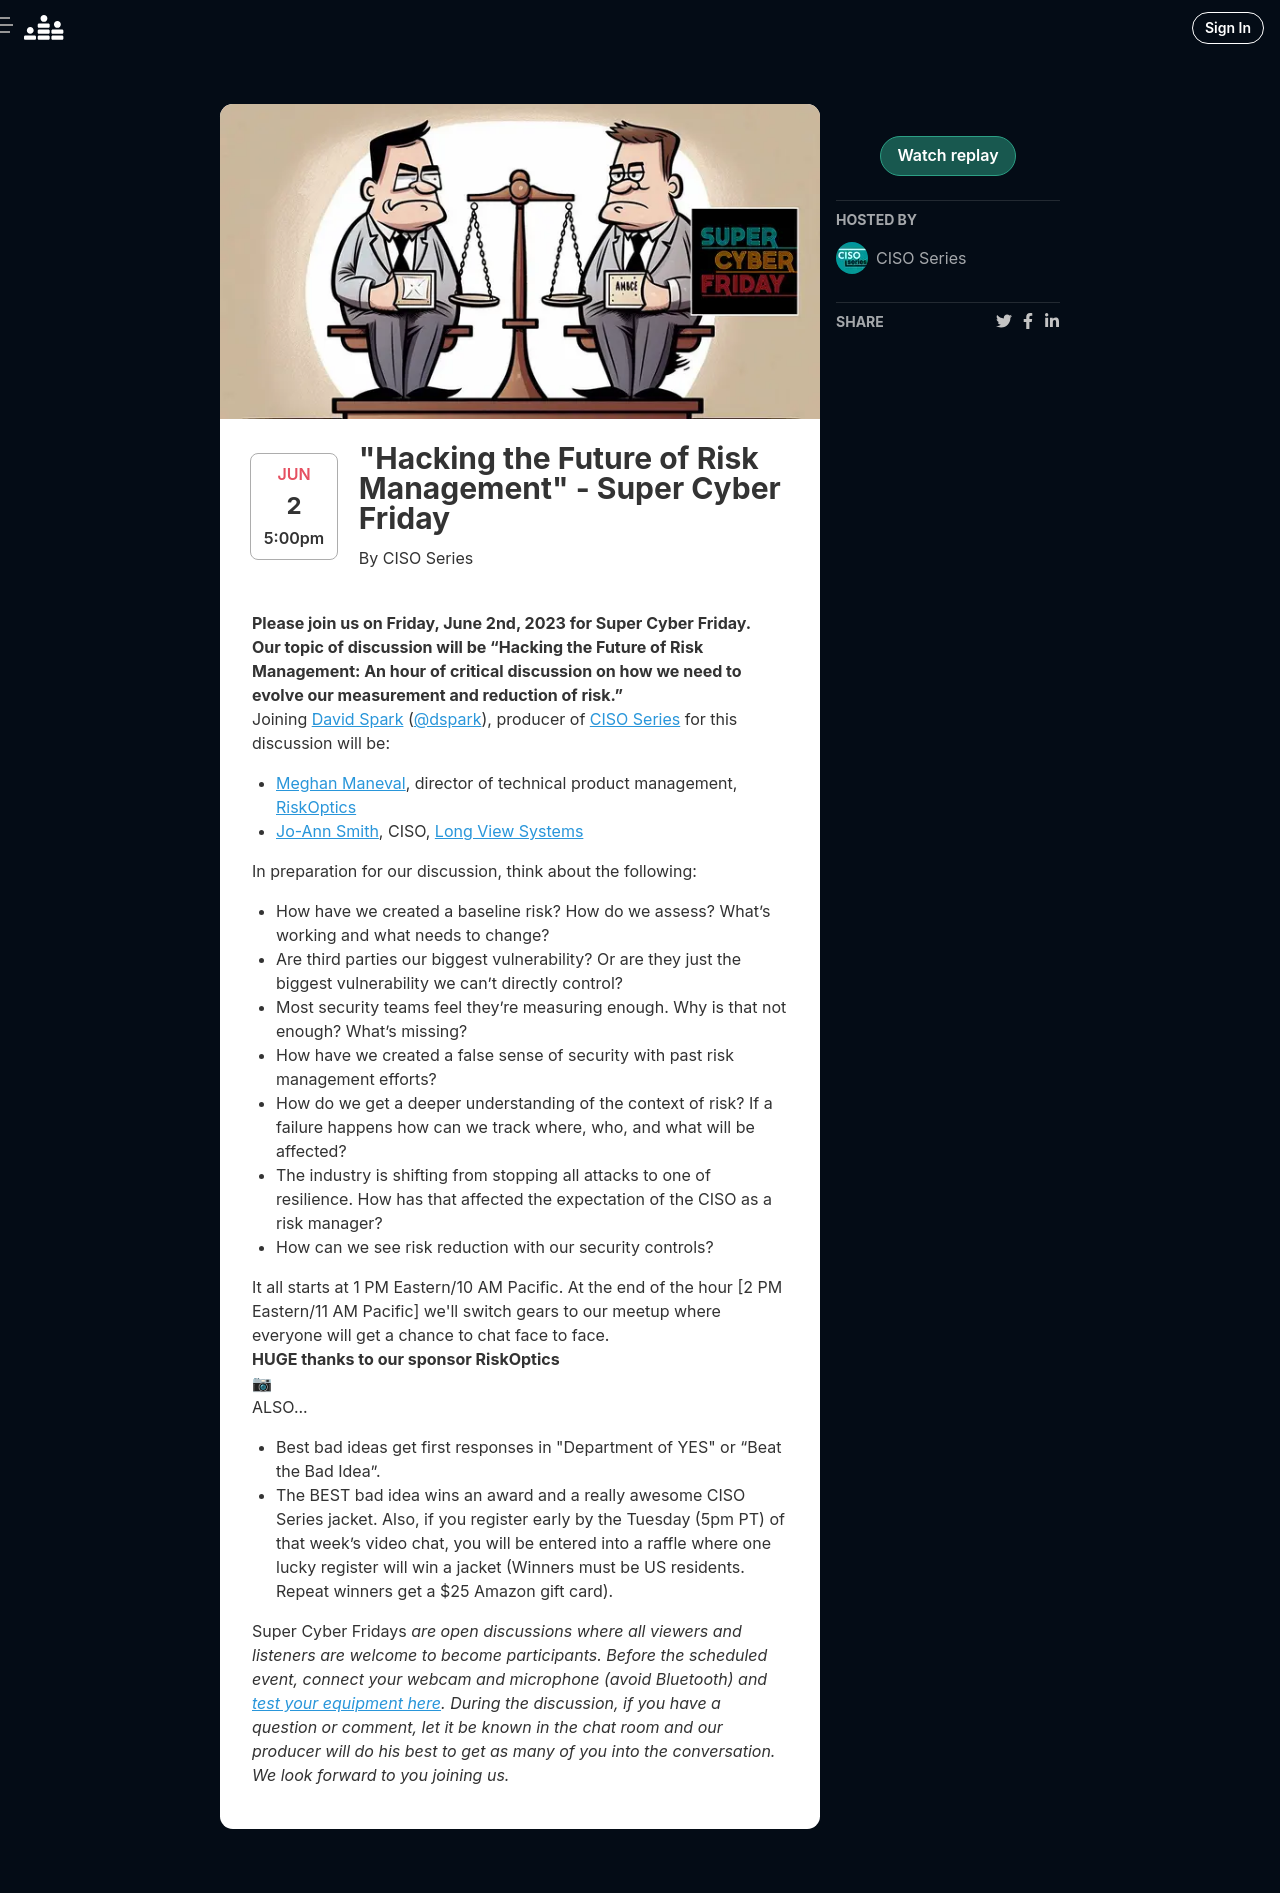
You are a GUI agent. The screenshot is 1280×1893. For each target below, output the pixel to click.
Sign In (1228, 27)
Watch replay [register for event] (947, 155)
